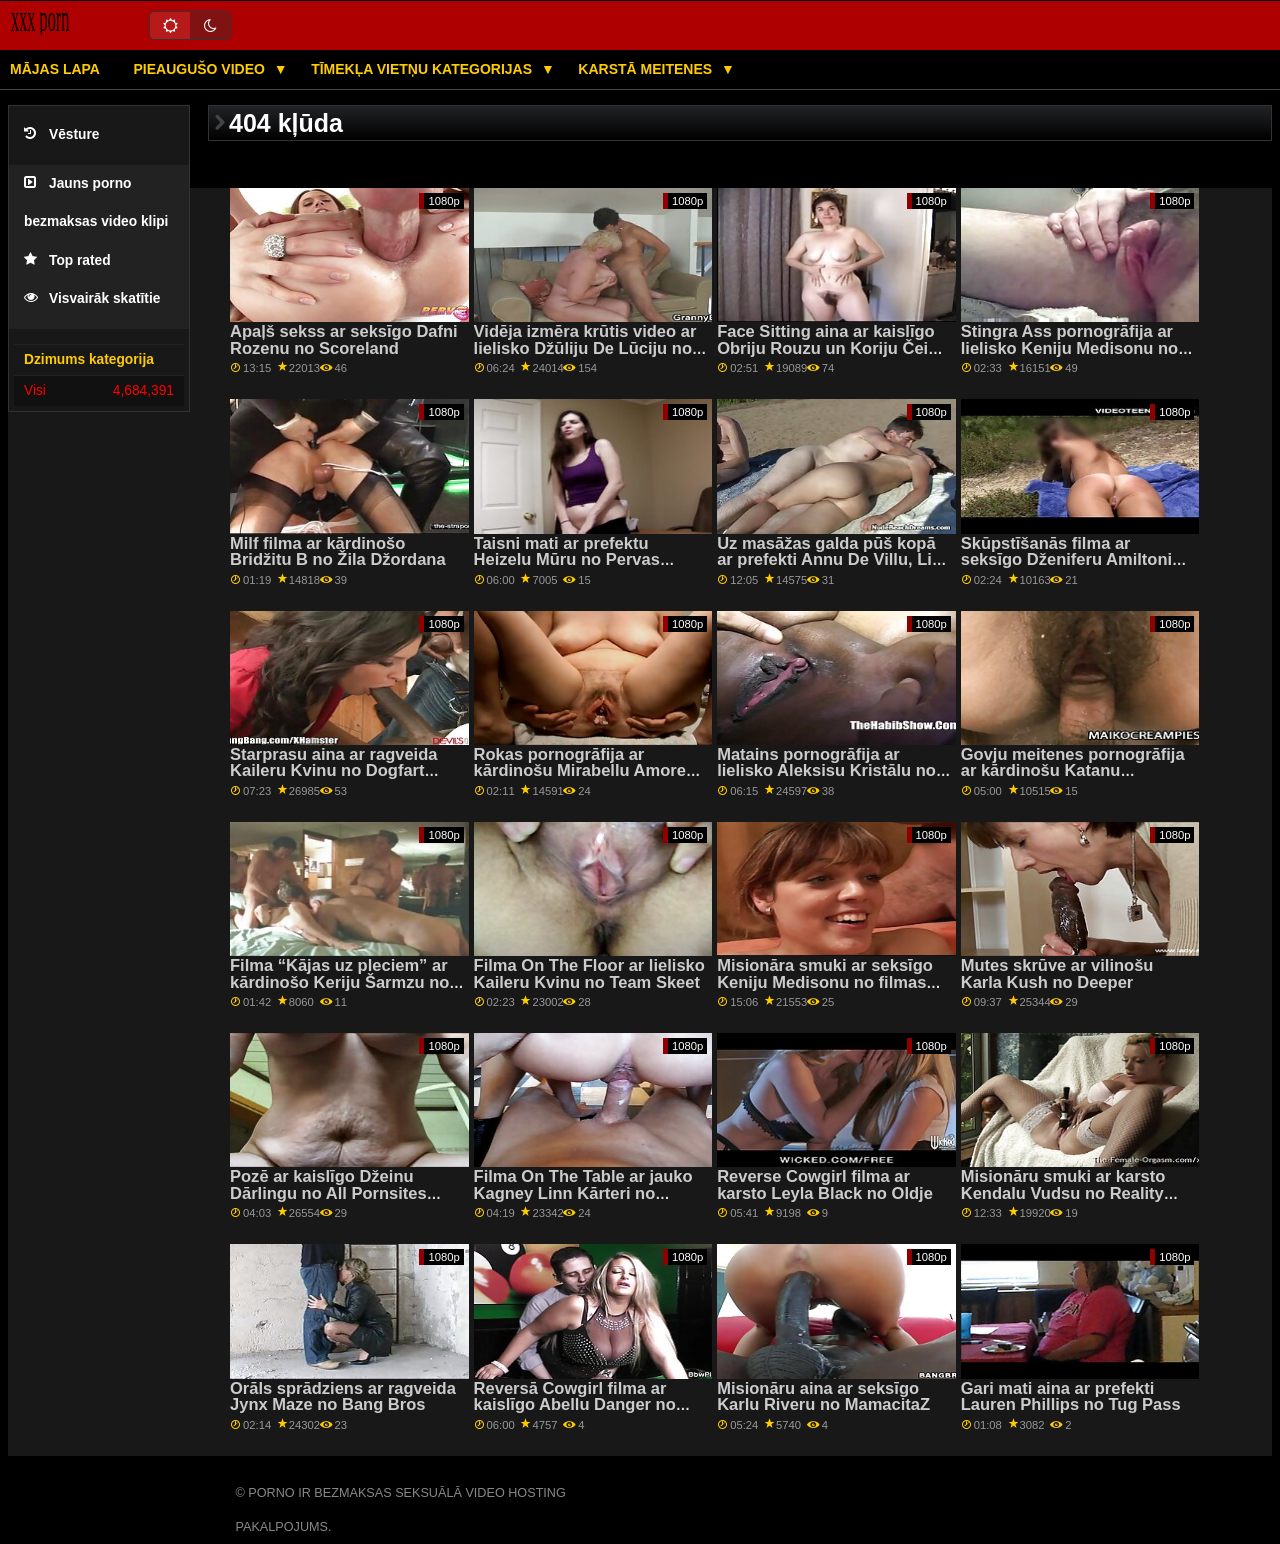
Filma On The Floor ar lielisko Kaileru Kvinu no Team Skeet (589, 974)
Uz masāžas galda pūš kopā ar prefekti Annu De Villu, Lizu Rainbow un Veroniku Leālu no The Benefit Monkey (833, 568)
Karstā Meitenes (647, 69)
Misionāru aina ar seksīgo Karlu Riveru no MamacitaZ (823, 1397)
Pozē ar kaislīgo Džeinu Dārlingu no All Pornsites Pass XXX (328, 1193)
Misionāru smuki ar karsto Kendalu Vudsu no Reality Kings (1063, 1193)
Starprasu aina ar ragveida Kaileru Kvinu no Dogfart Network (333, 771)
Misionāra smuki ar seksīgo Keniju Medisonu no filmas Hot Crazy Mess (825, 982)
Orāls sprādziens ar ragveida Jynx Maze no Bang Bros (343, 1397)
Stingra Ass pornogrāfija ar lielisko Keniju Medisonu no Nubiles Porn (1069, 348)
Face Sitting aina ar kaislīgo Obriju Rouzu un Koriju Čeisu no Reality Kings (832, 348)
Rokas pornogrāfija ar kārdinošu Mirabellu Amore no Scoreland (580, 771)
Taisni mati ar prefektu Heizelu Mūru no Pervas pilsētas (567, 560)
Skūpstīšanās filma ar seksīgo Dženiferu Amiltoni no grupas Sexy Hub (1066, 560)
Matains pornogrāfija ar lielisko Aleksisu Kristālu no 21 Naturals (826, 771)
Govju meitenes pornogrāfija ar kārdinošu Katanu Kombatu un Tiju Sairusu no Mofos (1073, 779)
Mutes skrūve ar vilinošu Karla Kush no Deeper (1057, 974)
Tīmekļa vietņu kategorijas (423, 69)
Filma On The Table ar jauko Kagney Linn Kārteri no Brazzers (583, 1193)
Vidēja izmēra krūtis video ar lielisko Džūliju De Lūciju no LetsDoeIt (585, 348)
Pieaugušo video (200, 69)
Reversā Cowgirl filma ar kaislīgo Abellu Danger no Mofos (575, 1405)
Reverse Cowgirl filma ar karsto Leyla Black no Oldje (825, 1185)
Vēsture (61, 134)
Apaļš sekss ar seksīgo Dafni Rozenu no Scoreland (344, 340)
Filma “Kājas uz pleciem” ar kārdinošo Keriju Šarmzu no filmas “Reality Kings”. (339, 982)
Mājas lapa (55, 69)
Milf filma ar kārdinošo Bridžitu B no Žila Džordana (338, 552)
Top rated (67, 260)
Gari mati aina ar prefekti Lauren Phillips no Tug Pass (1071, 1397)
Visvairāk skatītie (92, 298)
